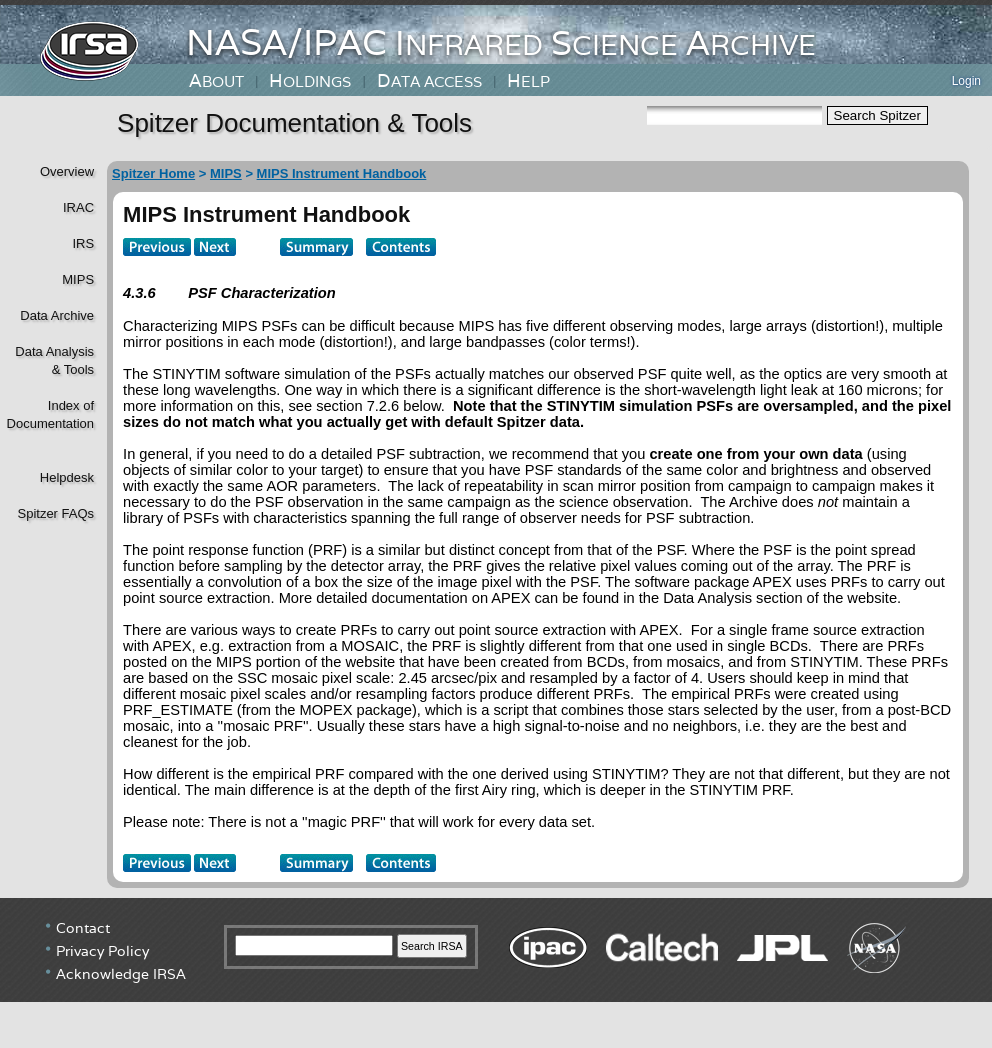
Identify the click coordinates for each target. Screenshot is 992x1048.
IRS (83, 243)
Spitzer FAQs (55, 513)
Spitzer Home (153, 173)
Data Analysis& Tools (54, 360)
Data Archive (57, 315)
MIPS (78, 279)
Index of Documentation (48, 414)
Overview (67, 171)
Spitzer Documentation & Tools (294, 123)
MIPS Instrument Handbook (342, 173)
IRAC (78, 207)
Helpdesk (67, 477)
